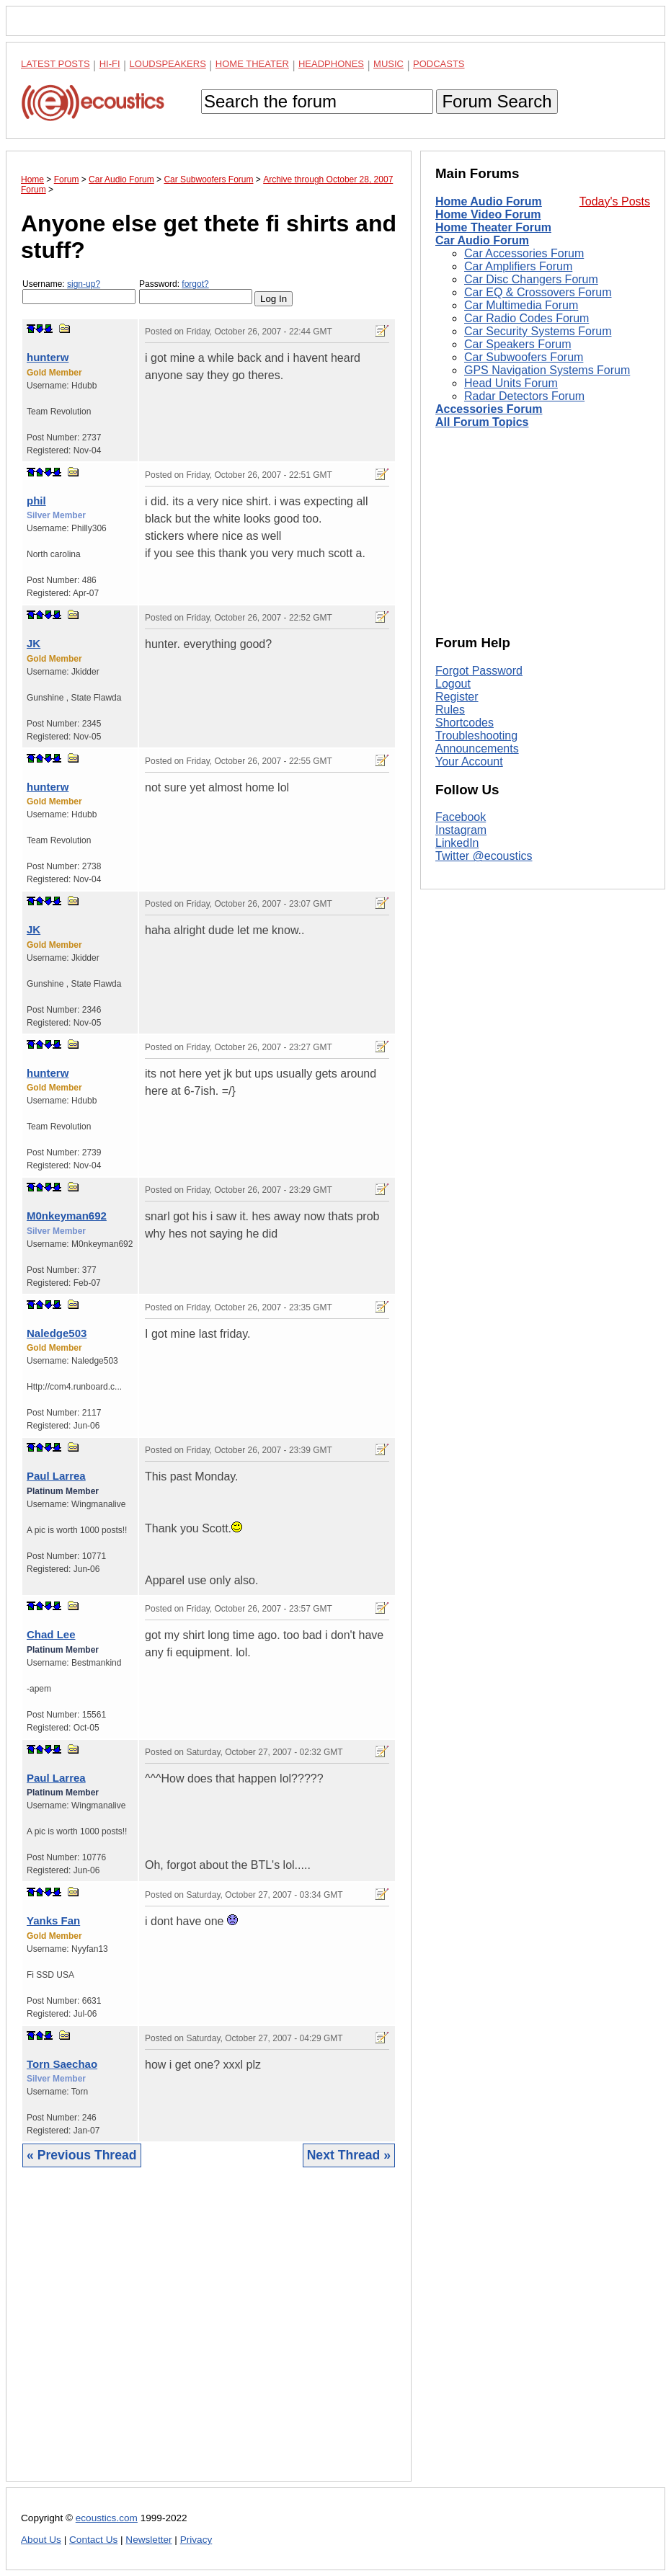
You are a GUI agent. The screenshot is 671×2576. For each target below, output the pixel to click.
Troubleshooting (476, 735)
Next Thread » (349, 2155)
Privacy (196, 2539)
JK (33, 643)
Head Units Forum (511, 383)
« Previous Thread (82, 2155)
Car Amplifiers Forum (518, 266)
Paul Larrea (56, 1476)
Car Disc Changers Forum (531, 279)
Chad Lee (51, 1634)
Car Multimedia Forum (521, 305)
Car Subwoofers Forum (523, 357)
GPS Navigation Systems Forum (547, 370)
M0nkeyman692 (67, 1215)
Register (457, 696)
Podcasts (439, 63)
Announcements (477, 748)
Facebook (460, 817)
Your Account (469, 761)
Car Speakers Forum (518, 344)
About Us (41, 2539)
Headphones (331, 63)
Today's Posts (614, 201)
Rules (450, 709)
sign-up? (83, 284)
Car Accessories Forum (524, 253)
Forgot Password (479, 671)
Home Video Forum (488, 214)
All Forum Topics (481, 422)
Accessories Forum (489, 409)
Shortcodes (464, 722)
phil (36, 500)
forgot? (195, 284)
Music (388, 63)
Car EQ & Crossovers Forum (537, 292)
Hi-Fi (109, 63)
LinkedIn (457, 843)
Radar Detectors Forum (524, 396)
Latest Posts (55, 63)
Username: (78, 291)
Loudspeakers (168, 63)
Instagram (460, 830)
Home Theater (252, 63)
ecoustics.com (107, 2518)
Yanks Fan (53, 1920)
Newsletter (148, 2539)
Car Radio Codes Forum (526, 318)
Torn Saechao (62, 2064)
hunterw (47, 357)
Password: (195, 291)
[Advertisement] (208, 2335)
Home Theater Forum (493, 227)
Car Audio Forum (482, 240)
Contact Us (93, 2539)
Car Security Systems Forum (537, 331)
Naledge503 (56, 1333)
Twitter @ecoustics (484, 856)
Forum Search (496, 101)
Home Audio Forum (488, 201)
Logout (453, 684)
